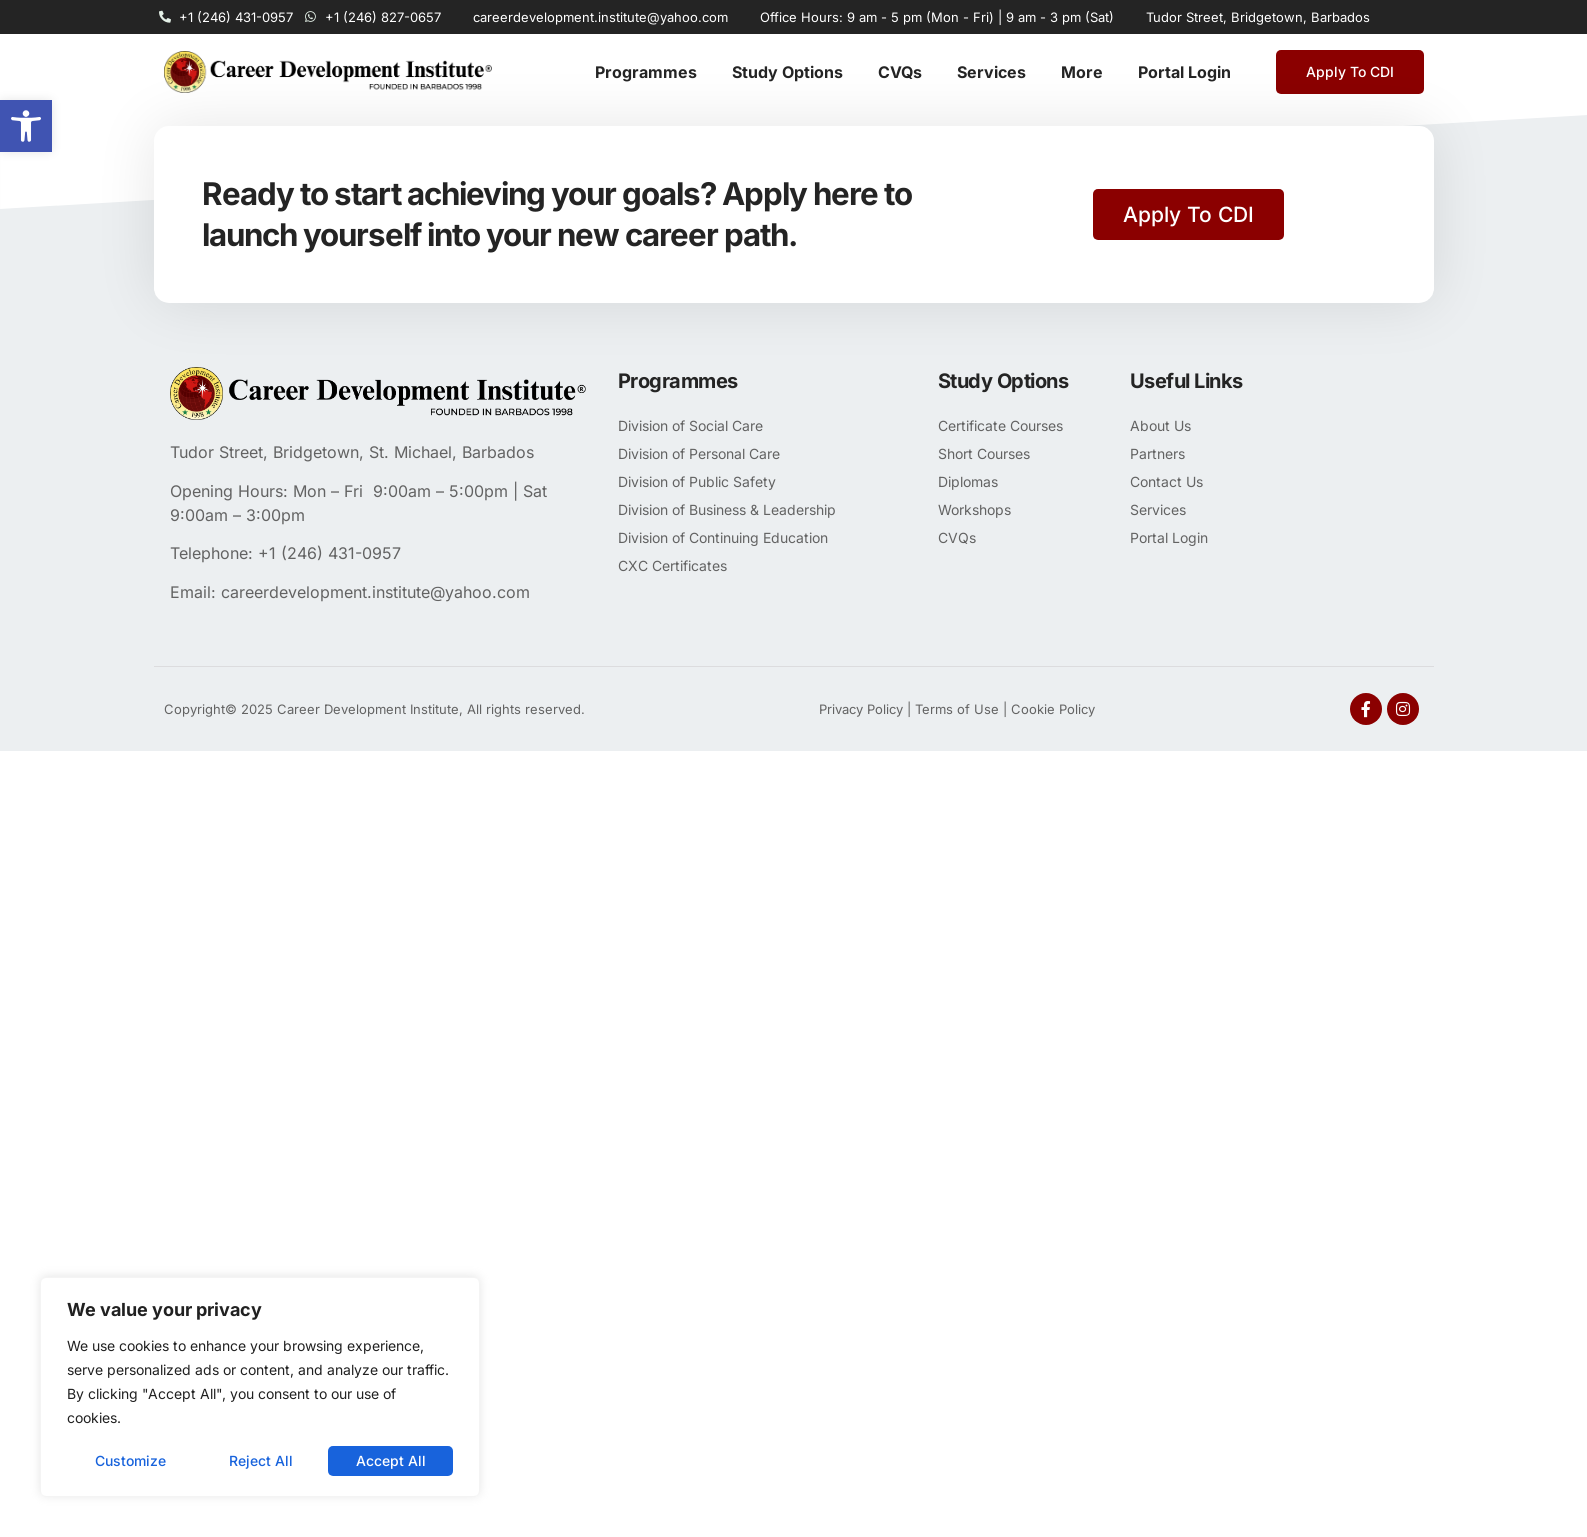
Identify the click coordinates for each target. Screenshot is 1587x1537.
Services (991, 72)
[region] (260, 1387)
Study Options (787, 72)
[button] (26, 126)
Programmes (646, 72)
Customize (130, 1460)
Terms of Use (957, 709)
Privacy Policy (861, 709)
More (1082, 72)
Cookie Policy (1053, 709)
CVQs (900, 72)
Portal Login (1184, 72)
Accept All (391, 1460)
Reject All (261, 1460)
